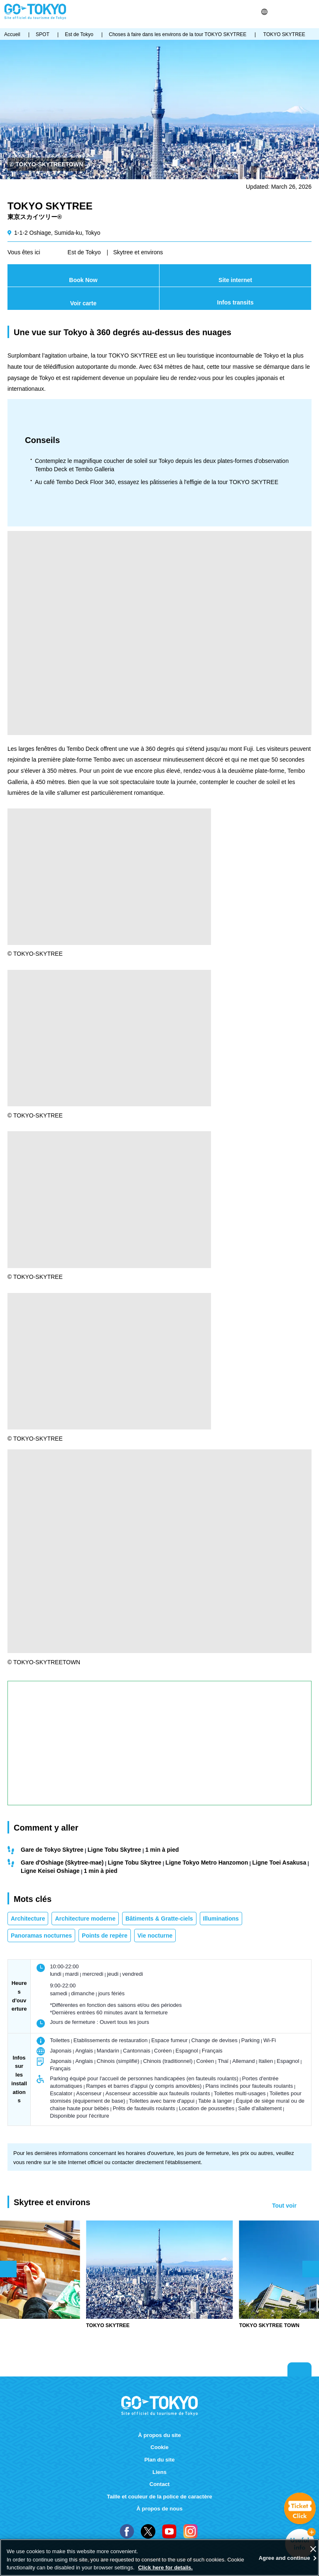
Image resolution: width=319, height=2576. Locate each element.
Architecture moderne (85, 1918)
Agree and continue (284, 2558)
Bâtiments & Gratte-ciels (159, 1918)
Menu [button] (311, 11)
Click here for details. (165, 2567)
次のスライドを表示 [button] (310, 2269)
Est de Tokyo (84, 252)
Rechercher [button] (276, 12)
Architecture (28, 1918)
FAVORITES (297, 12)
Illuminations (221, 1918)
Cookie (159, 2447)
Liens (159, 2472)
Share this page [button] (286, 12)
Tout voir (284, 2205)
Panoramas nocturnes (41, 1935)
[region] (159, 2557)
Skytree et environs (138, 252)
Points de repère (105, 1935)
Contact (160, 2484)
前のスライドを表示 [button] (8, 2269)
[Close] (313, 2549)
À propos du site (159, 2435)
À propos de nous (160, 2508)
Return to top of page (299, 2369)
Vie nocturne (155, 1935)
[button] (264, 12)
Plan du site (159, 2460)
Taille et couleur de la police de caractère (159, 2496)
